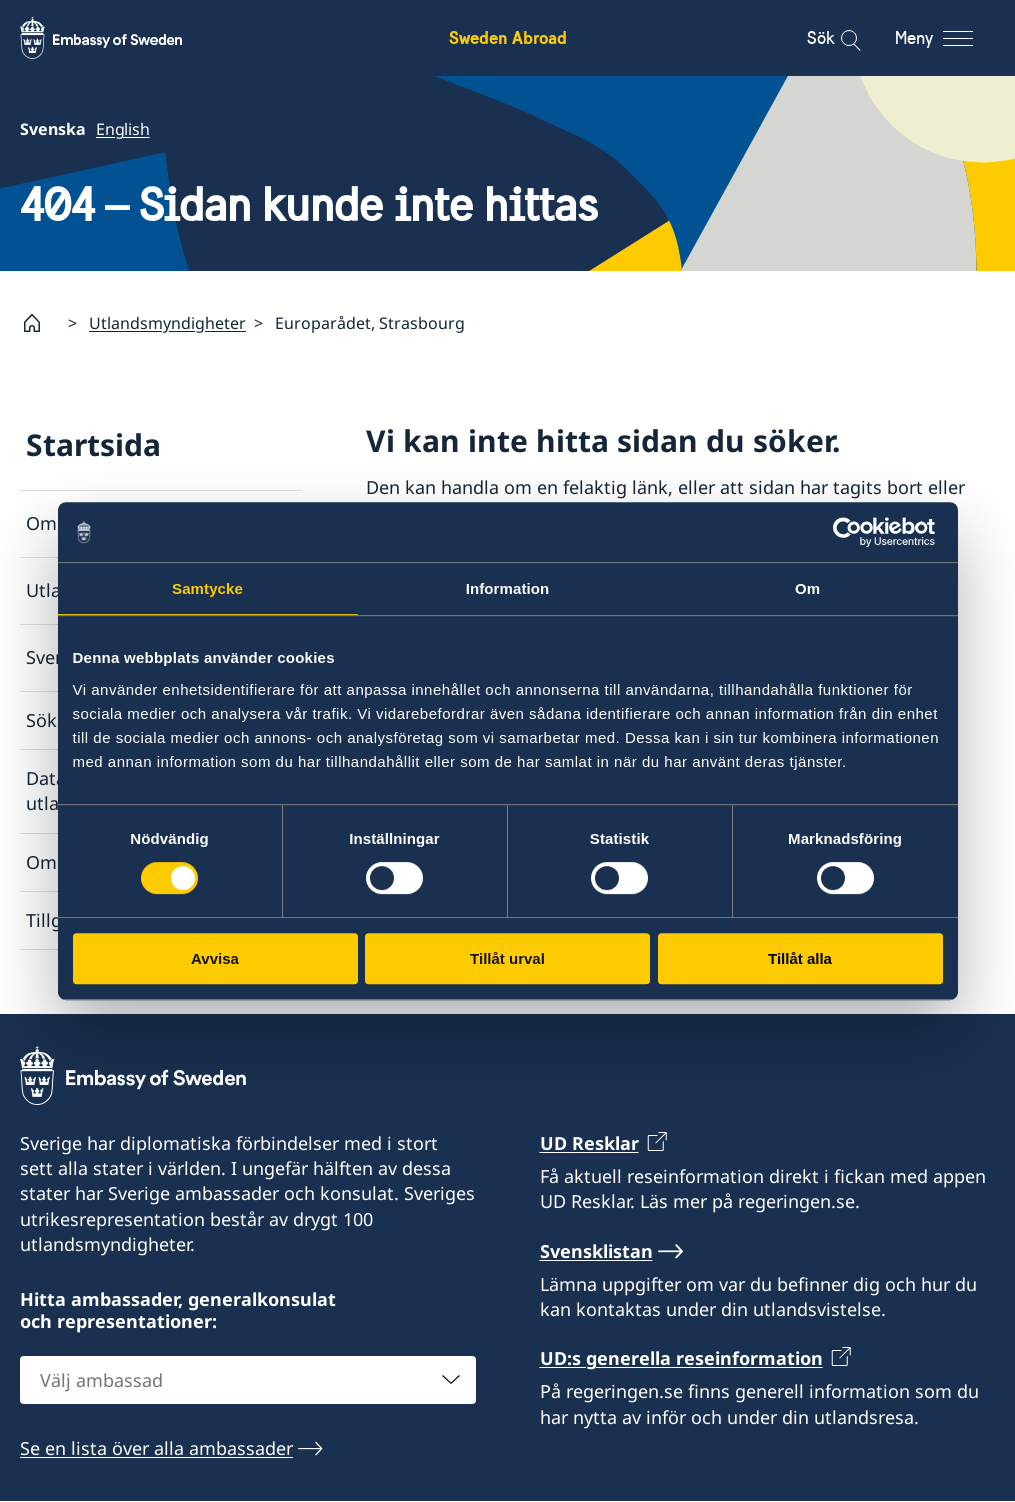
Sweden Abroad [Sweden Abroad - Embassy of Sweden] (508, 37)
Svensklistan (79, 658)
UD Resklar (589, 1143)
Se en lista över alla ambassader (156, 1448)
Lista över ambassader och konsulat (559, 558)
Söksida (59, 720)
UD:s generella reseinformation (681, 1358)
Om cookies (76, 862)
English (123, 129)
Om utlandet (80, 524)
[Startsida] (40, 323)
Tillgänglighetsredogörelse (140, 920)
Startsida (93, 444)
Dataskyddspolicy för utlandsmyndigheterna (123, 791)
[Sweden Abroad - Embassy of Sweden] (120, 38)
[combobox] (248, 1380)
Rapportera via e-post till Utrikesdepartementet (568, 722)
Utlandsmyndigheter (167, 323)
